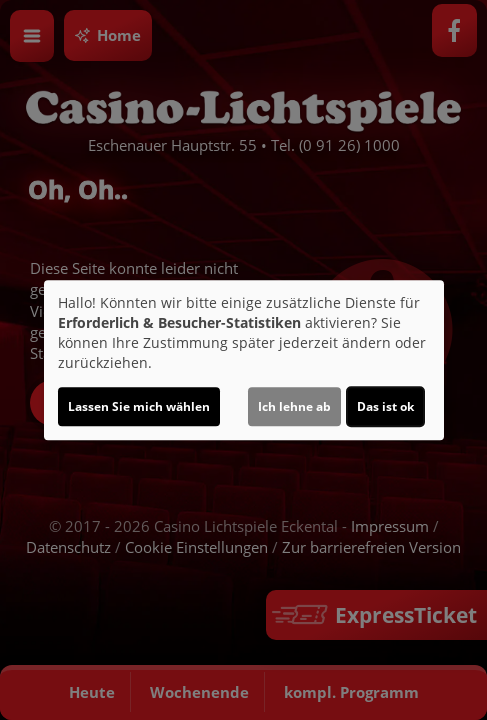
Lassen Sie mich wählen (139, 406)
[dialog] (244, 360)
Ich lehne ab (294, 406)
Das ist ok (385, 406)
